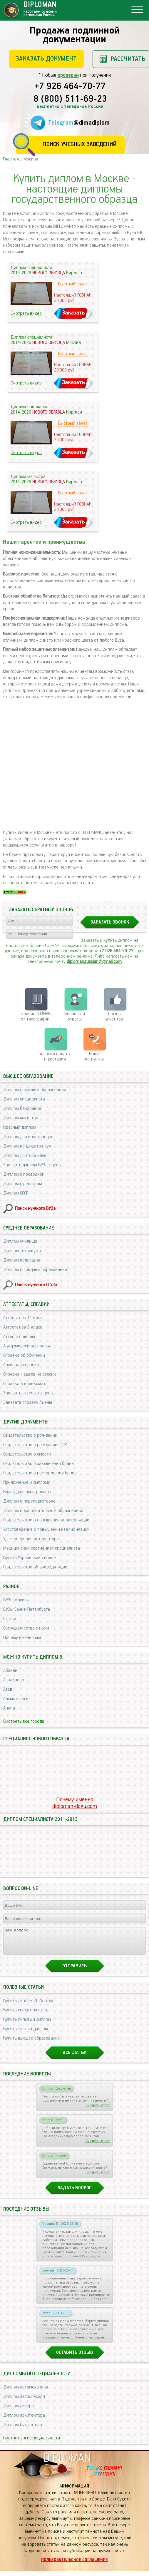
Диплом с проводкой (23, 1174)
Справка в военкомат (24, 1383)
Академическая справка (27, 1346)
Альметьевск (16, 1699)
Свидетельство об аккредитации (35, 1567)
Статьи (9, 1619)
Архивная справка (21, 1365)
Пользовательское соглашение (74, 2565)
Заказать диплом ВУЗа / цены (32, 1165)
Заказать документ (46, 58)
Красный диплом (19, 1127)
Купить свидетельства (25, 2015)
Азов (7, 1689)
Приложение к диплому (26, 1482)
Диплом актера (18, 2411)
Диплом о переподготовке (29, 1501)
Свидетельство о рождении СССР (35, 1445)
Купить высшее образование (31, 2043)
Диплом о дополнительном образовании (43, 1510)
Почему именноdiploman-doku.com (74, 1803)
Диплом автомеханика (25, 2392)
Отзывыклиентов (114, 1016)
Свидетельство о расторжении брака (40, 1473)
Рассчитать (128, 59)
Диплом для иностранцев (28, 1137)
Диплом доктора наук (24, 1155)
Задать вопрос (74, 2193)
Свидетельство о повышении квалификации (46, 1520)
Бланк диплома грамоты (27, 1492)
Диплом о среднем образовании (35, 1269)
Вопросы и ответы (74, 1016)
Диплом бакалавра (22, 1108)
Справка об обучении (24, 1355)
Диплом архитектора (24, 2420)
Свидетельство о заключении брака (38, 1463)
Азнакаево (13, 1680)
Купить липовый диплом (27, 2025)
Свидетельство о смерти (27, 1454)
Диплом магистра (20, 1118)
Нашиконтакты (94, 1056)
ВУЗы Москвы (16, 1600)
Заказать (73, 313)
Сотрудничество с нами (26, 1628)
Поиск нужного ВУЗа (35, 1208)
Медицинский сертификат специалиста (41, 1548)
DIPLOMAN (67, 2463)
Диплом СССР (15, 1193)
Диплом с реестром (22, 1184)
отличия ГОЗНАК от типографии (35, 1016)
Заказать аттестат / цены (28, 1393)
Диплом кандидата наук (27, 1146)
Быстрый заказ (73, 284)
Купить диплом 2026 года (28, 2006)
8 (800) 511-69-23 (70, 99)
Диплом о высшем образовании (34, 1090)
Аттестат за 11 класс (23, 1318)
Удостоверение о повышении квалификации (46, 1529)
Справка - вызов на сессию (29, 1374)
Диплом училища (20, 1241)
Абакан (10, 1670)
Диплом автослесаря (24, 2402)
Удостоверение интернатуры (31, 1539)
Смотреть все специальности (31, 2443)
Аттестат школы (19, 1336)
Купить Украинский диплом (29, 1557)
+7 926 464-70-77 (70, 86)
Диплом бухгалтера (22, 2430)
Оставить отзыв (74, 2358)
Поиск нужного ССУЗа (36, 1285)
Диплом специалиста (24, 1099)
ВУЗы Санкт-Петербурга (26, 1609)
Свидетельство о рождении (30, 1435)
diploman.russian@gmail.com (94, 961)
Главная (11, 159)
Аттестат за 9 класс (22, 1327)
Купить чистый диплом (25, 2034)
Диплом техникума (22, 1251)
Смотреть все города (23, 1721)
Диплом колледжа (21, 1260)
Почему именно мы (22, 1637)
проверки (68, 75)
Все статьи (75, 2058)
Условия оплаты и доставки (55, 1056)
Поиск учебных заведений (79, 144)
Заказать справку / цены (27, 1402)
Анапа (9, 1708)
